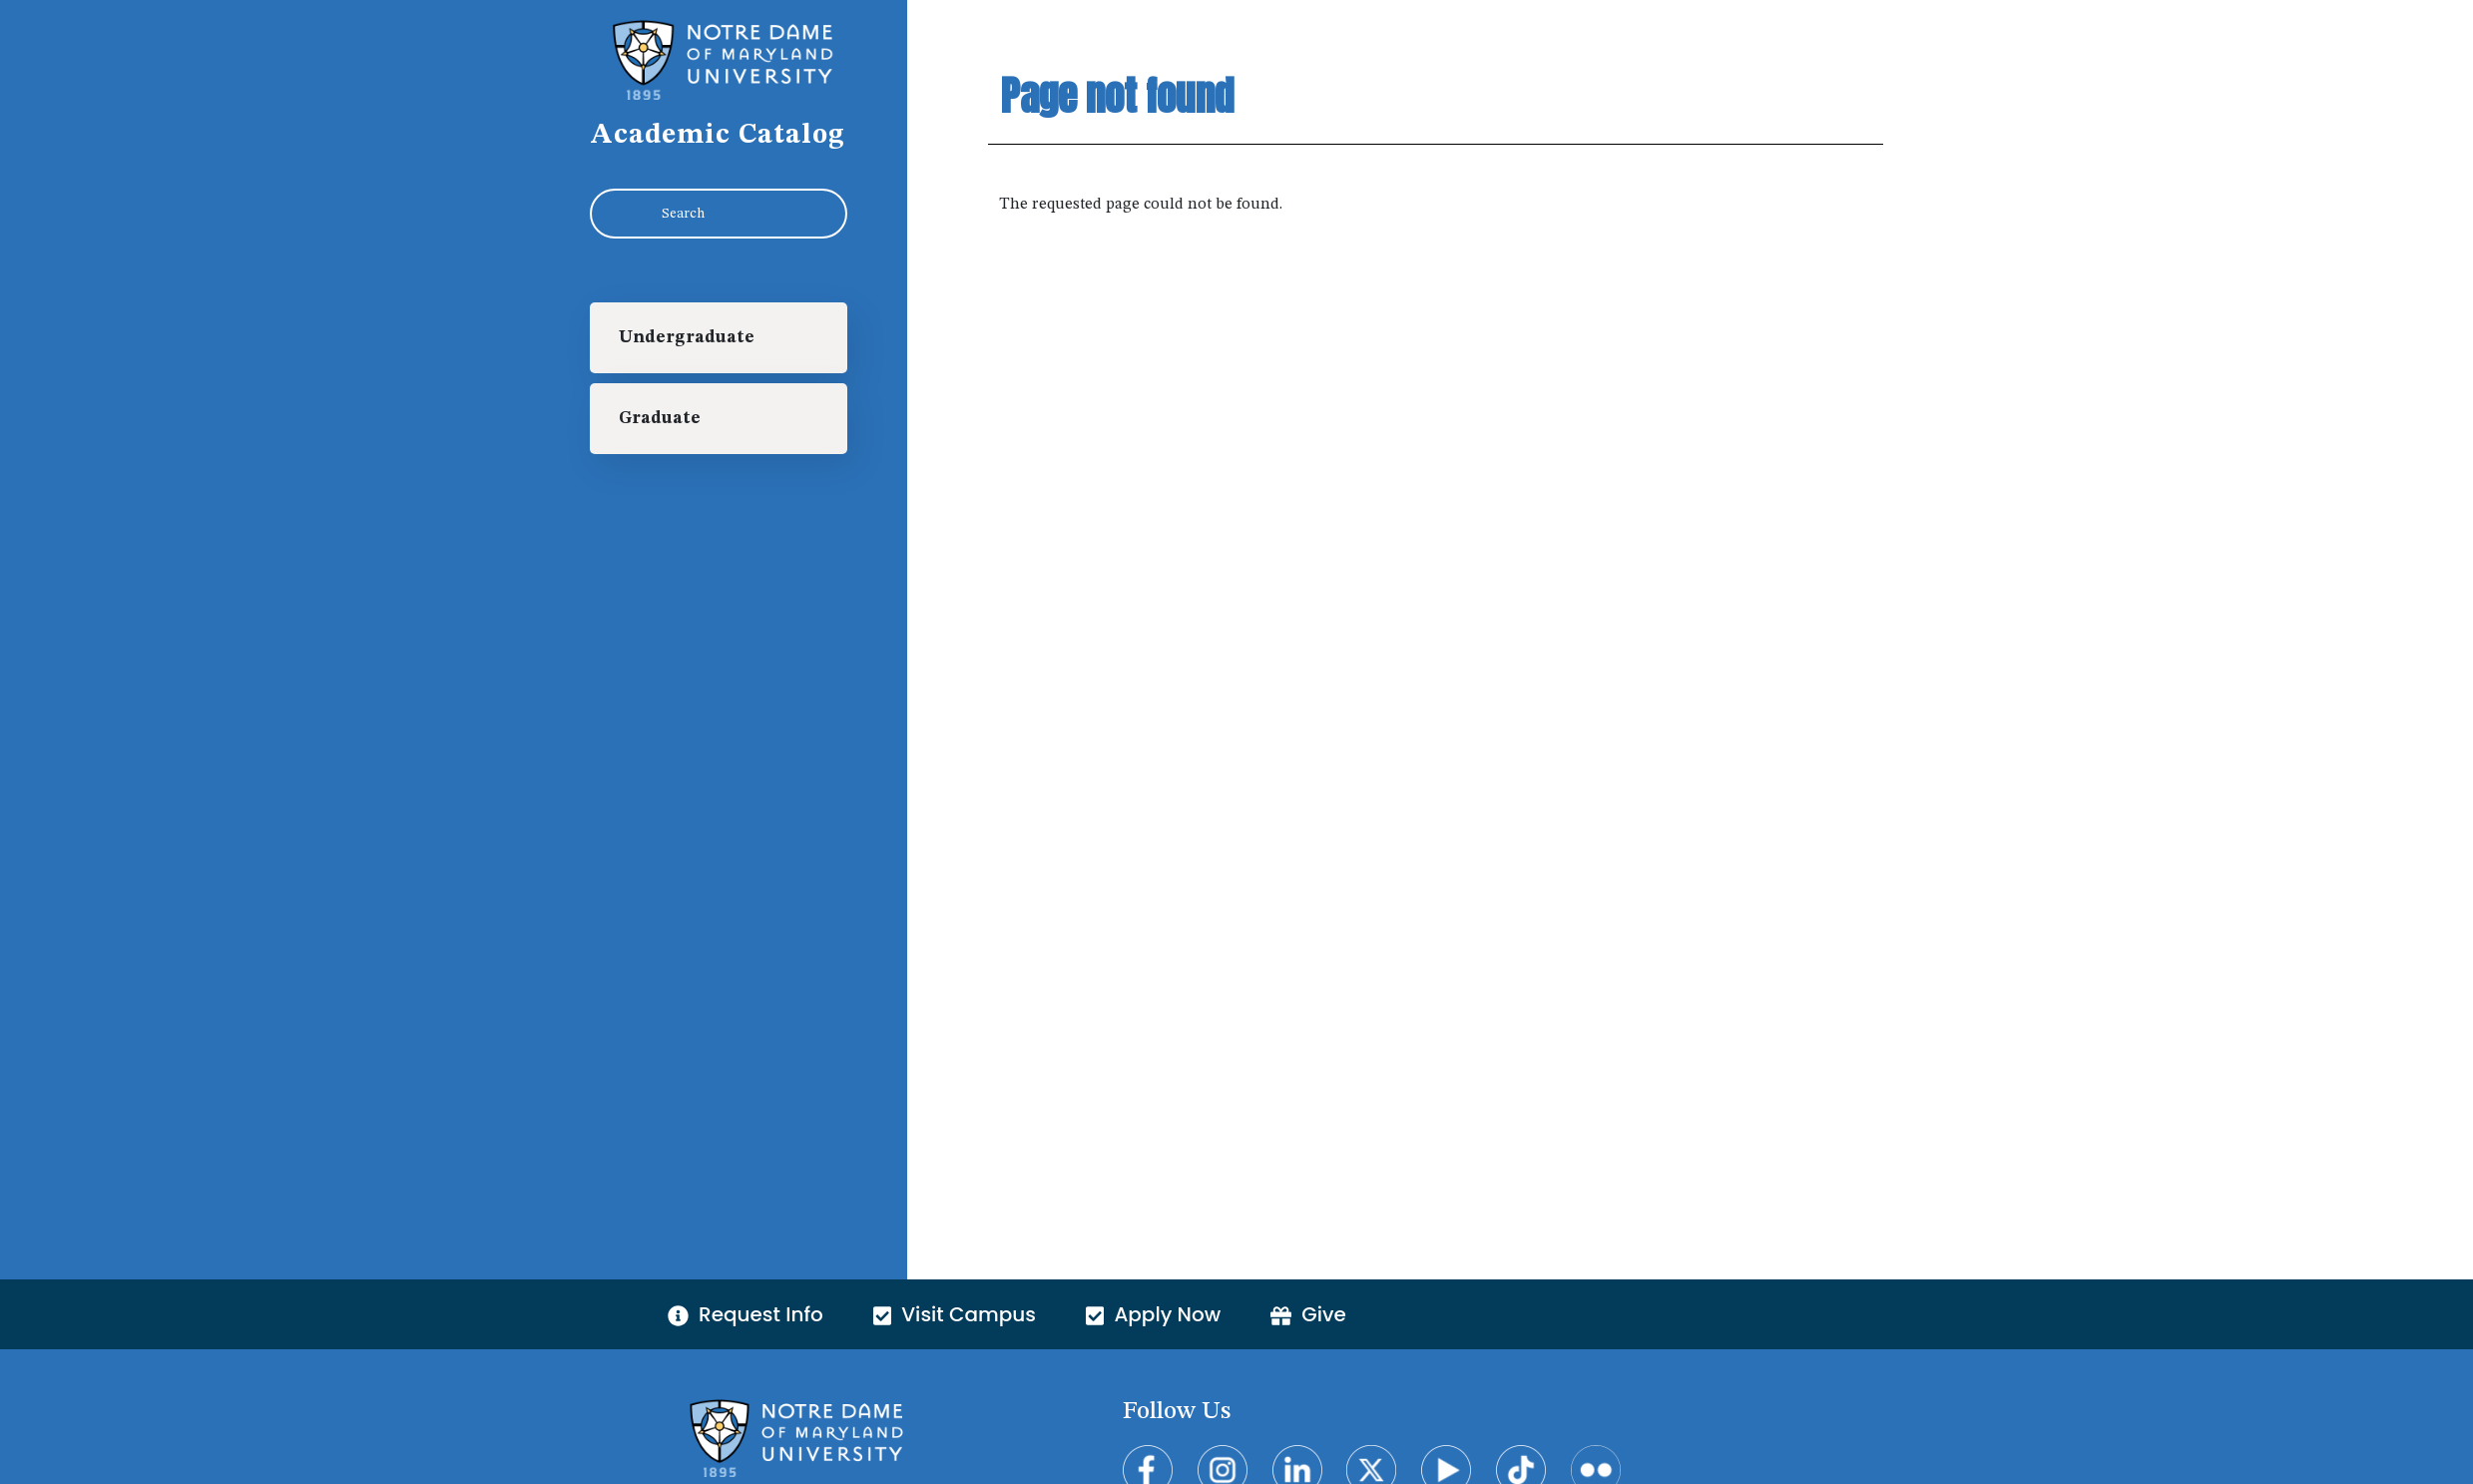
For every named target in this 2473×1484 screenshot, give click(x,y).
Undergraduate (686, 337)
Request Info (745, 1314)
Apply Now (1153, 1314)
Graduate (660, 418)
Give (1308, 1314)
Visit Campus (954, 1314)
